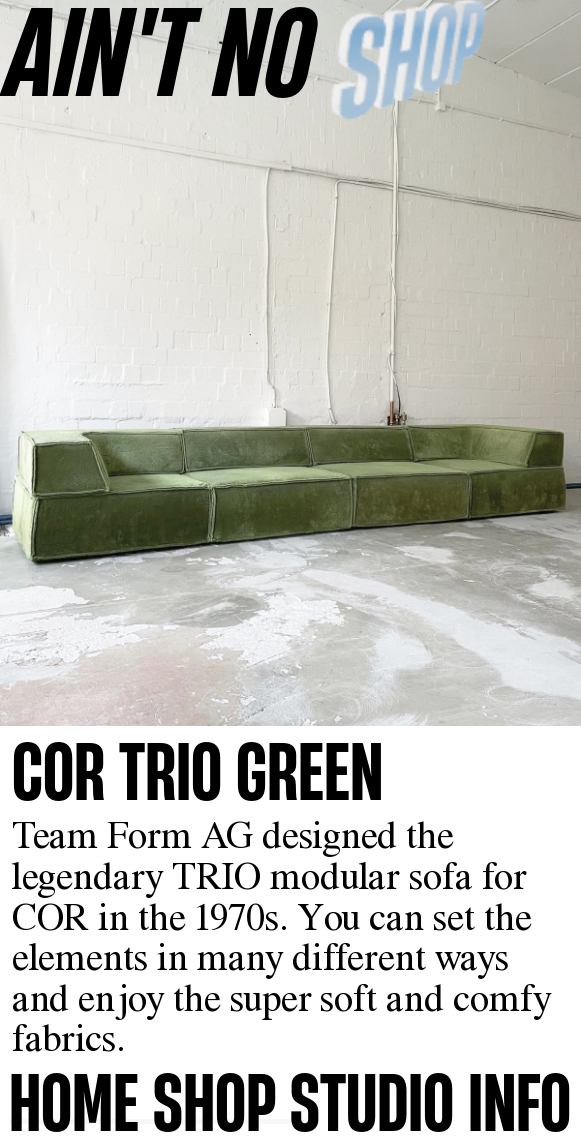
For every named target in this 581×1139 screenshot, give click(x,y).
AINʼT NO (159, 50)
